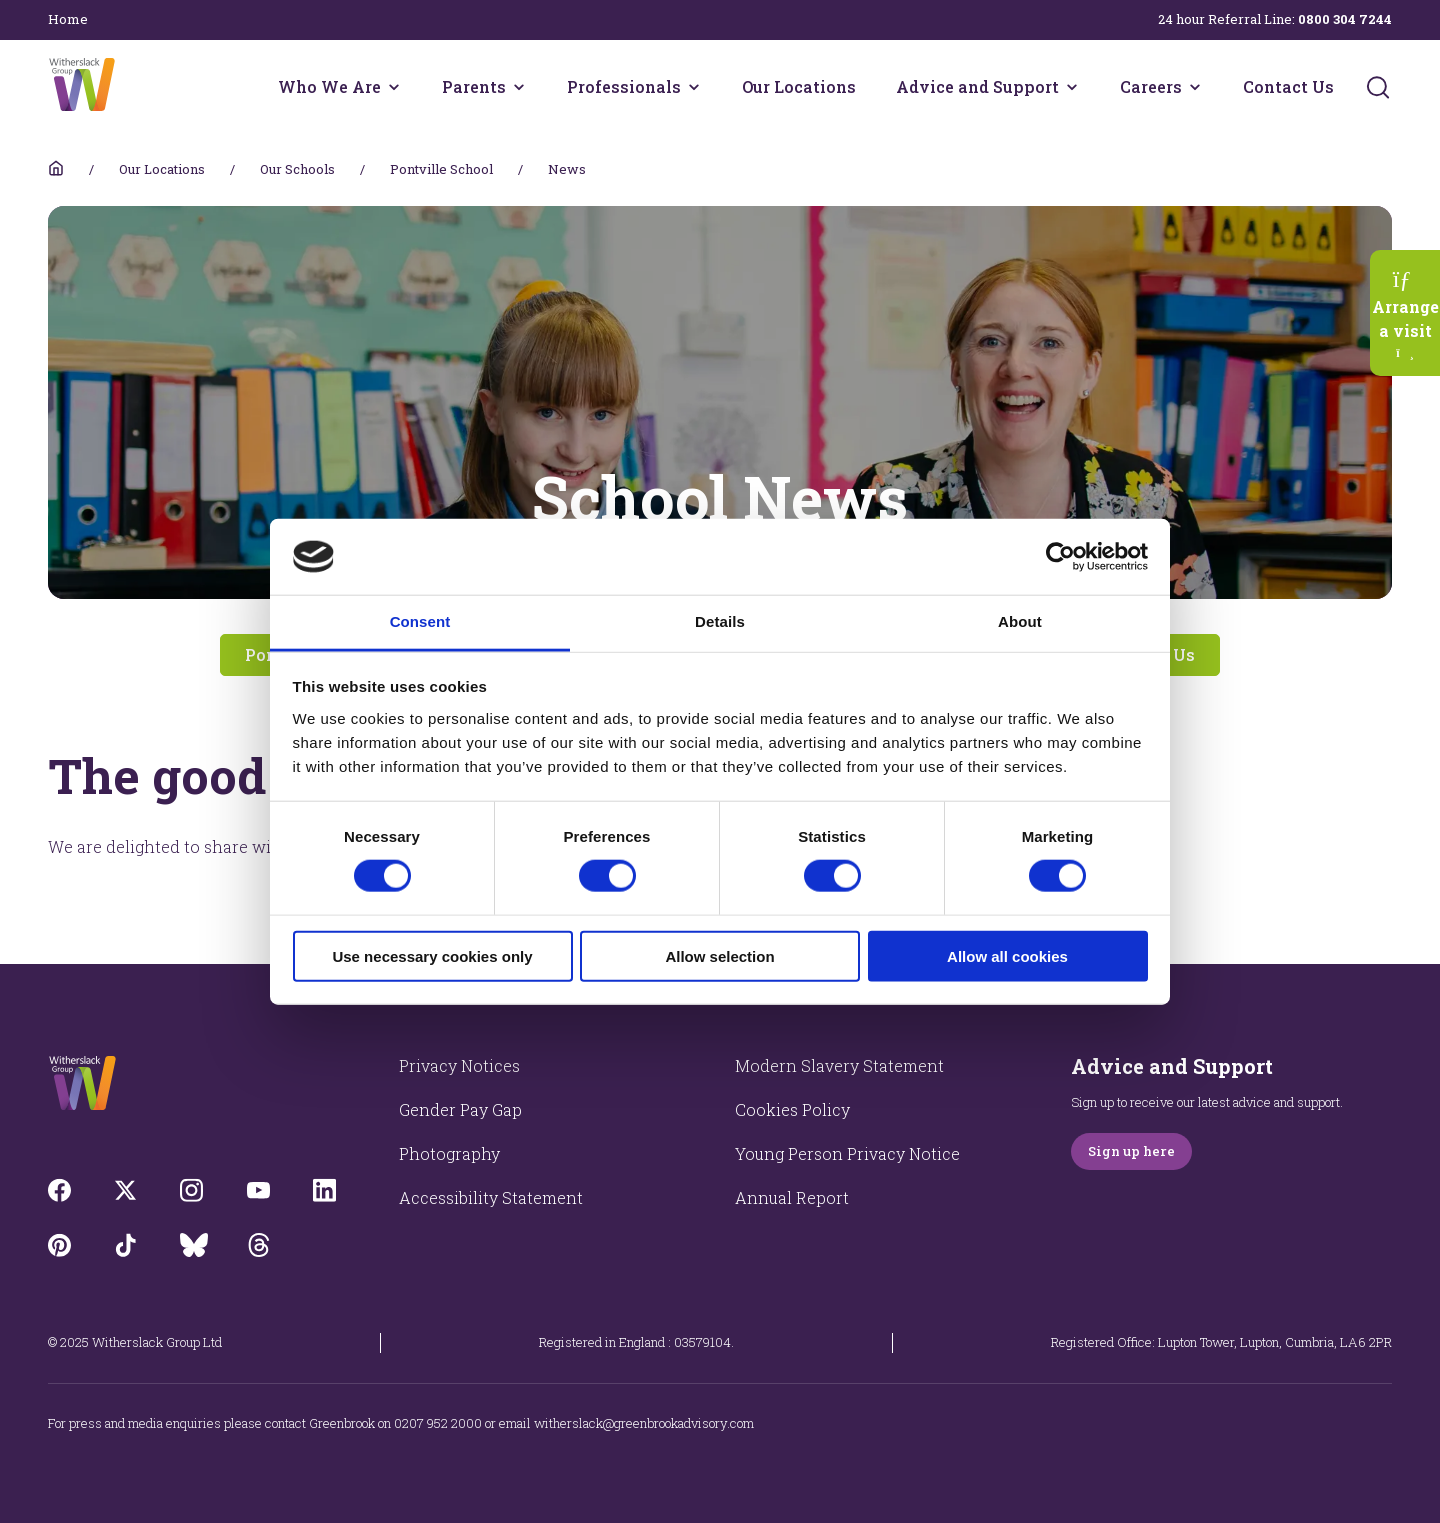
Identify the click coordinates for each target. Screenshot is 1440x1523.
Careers (1151, 86)
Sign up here (1131, 1151)
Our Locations (799, 86)
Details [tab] (720, 621)
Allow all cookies (1007, 955)
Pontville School (441, 169)
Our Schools (297, 169)
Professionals (624, 86)
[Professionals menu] (694, 87)
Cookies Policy (792, 1109)
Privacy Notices (459, 1065)
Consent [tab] (420, 621)
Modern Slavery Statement (839, 1065)
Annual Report (792, 1197)
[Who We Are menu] (394, 87)
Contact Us (1288, 86)
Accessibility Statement (491, 1197)
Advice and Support (977, 86)
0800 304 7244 (1345, 19)
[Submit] (1378, 87)
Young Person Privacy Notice (847, 1153)
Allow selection (719, 955)
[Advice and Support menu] (1072, 87)
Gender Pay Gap (460, 1109)
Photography (449, 1153)
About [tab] (1020, 621)
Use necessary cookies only (432, 955)
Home (68, 19)
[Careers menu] (1195, 87)
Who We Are (329, 86)
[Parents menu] (519, 87)
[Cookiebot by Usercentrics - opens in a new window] (1060, 557)
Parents (474, 86)
